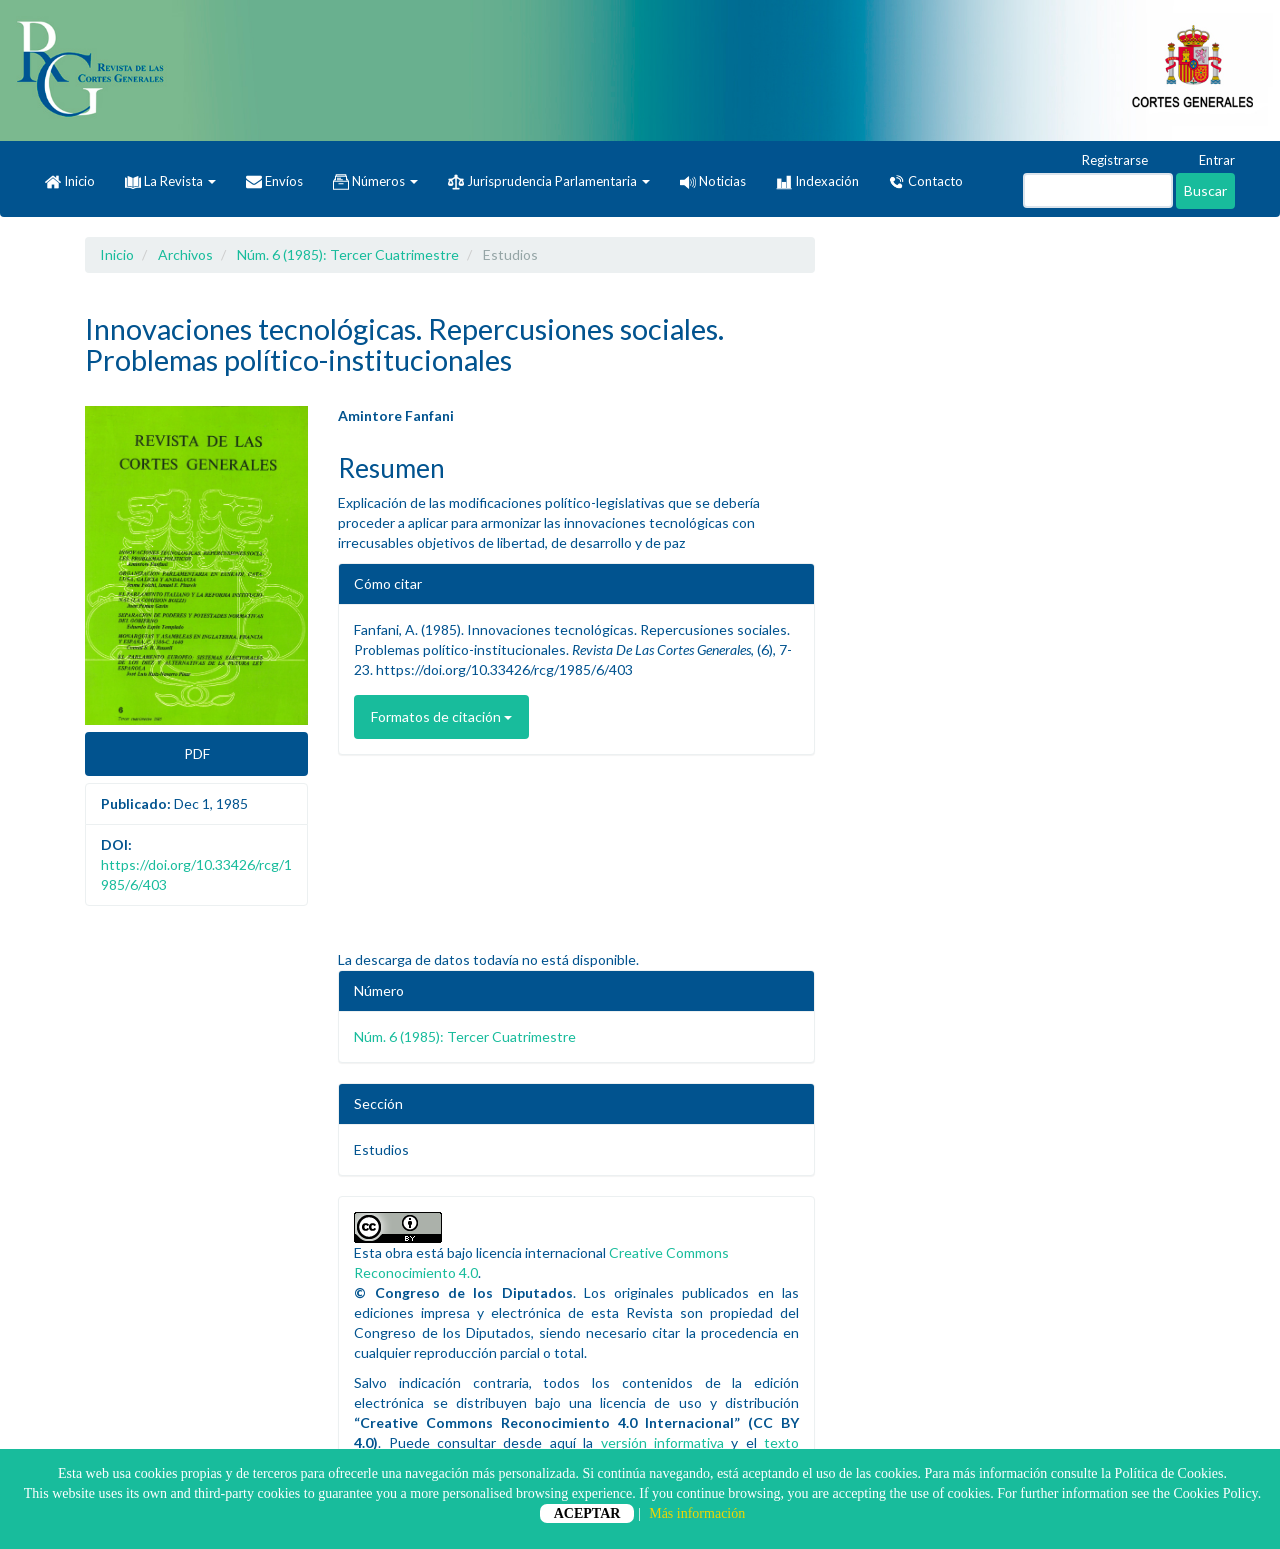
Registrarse (1105, 161)
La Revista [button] (170, 181)
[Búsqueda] (1098, 190)
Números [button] (375, 182)
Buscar (1205, 190)
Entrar (1207, 161)
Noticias (713, 181)
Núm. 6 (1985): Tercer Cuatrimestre (348, 254)
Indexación (817, 182)
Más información (697, 1513)
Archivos (185, 254)
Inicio (70, 182)
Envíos (274, 182)
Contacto (926, 182)
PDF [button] (197, 753)
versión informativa (662, 1442)
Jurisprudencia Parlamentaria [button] (549, 182)
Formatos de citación (441, 716)
